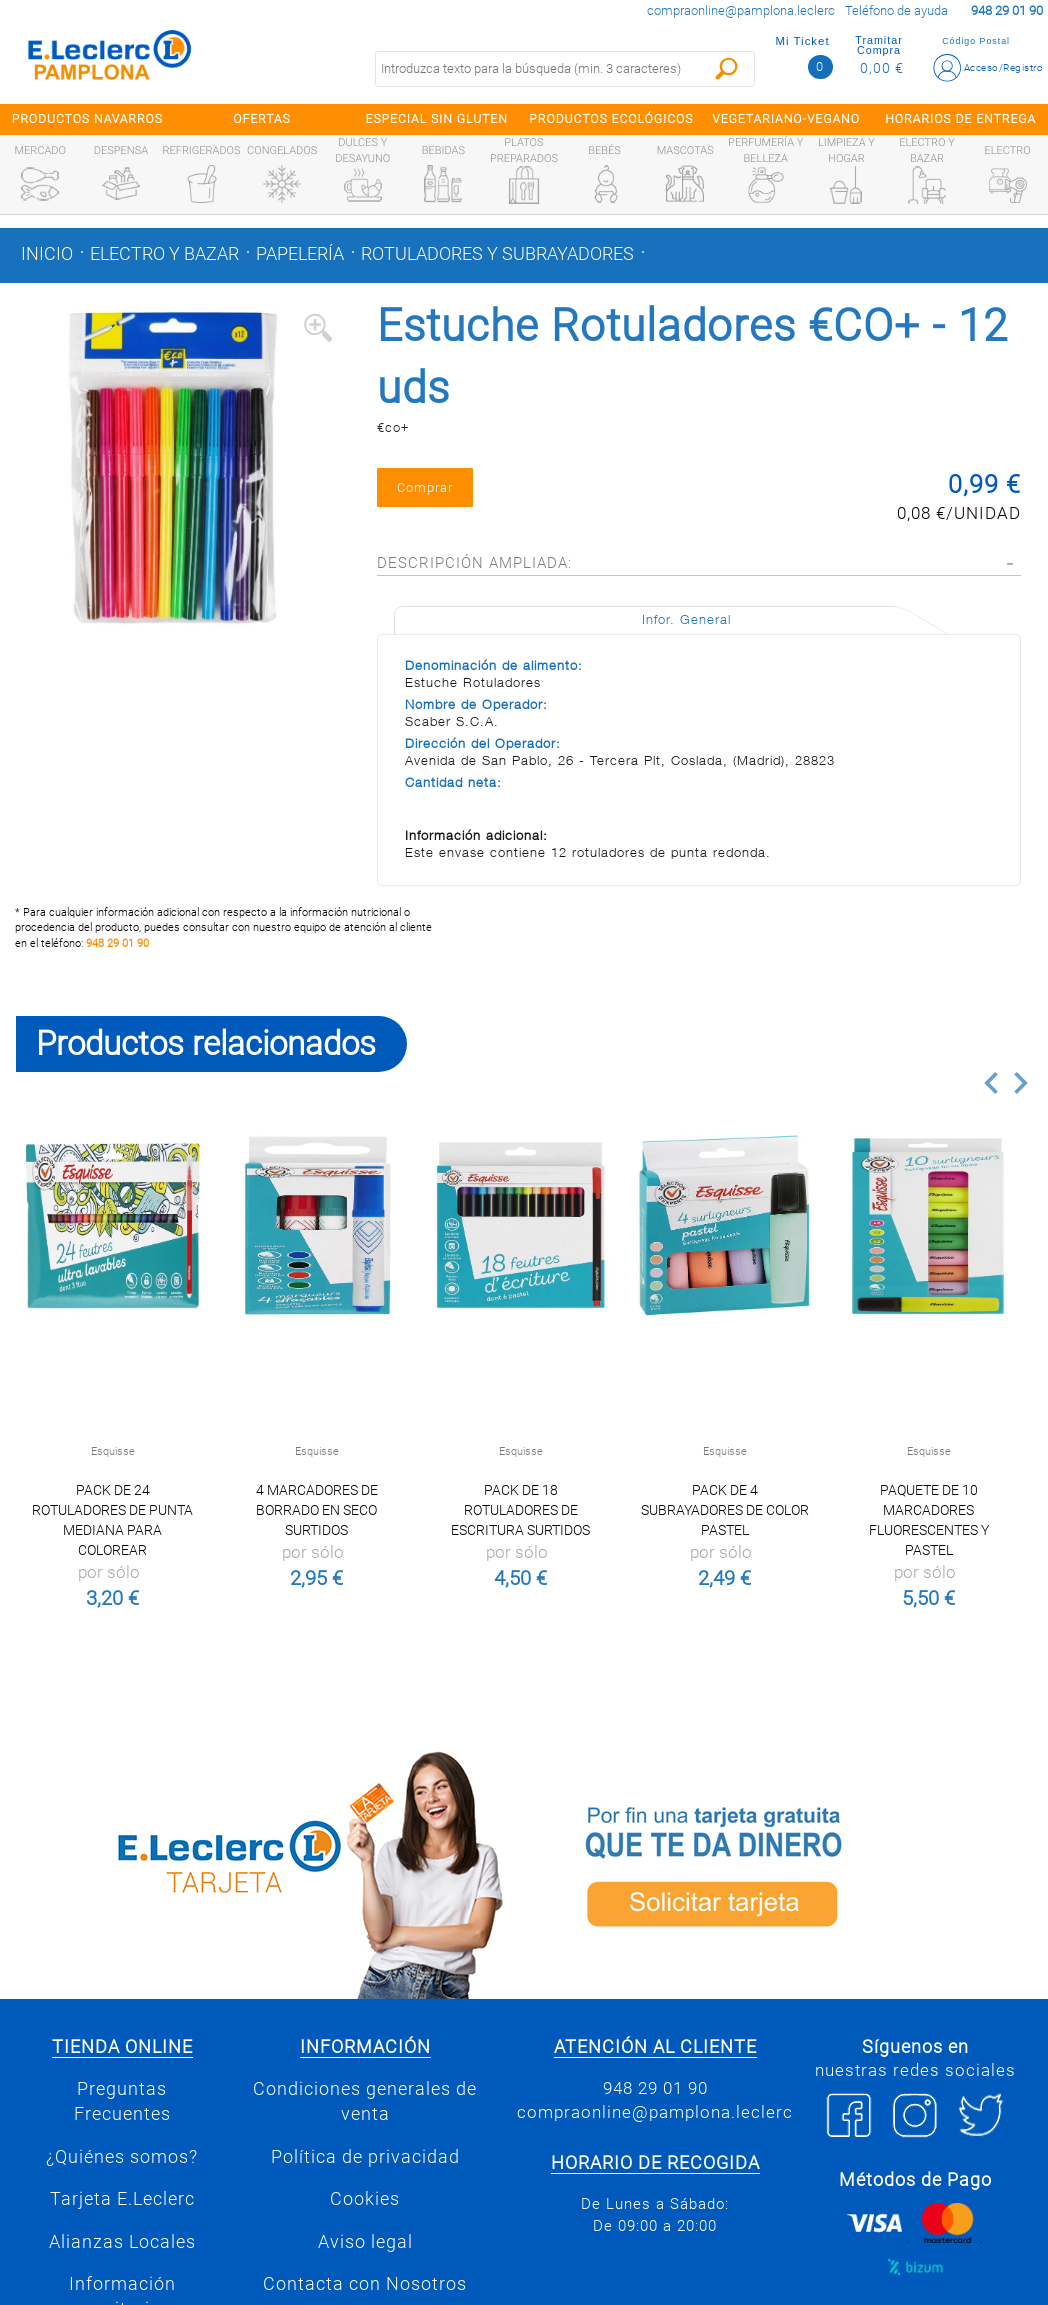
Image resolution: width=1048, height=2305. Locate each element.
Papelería (300, 254)
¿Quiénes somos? (122, 2157)
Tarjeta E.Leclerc (122, 2199)
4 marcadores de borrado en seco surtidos (317, 1510)
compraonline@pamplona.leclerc (741, 10)
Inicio (47, 254)
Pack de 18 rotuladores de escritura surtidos (520, 1510)
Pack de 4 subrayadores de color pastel (725, 1510)
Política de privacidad (365, 2157)
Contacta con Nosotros (365, 2284)
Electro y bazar (164, 254)
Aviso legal (365, 2242)
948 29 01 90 (117, 943)
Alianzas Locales (122, 2242)
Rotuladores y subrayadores (497, 254)
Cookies (365, 2199)
